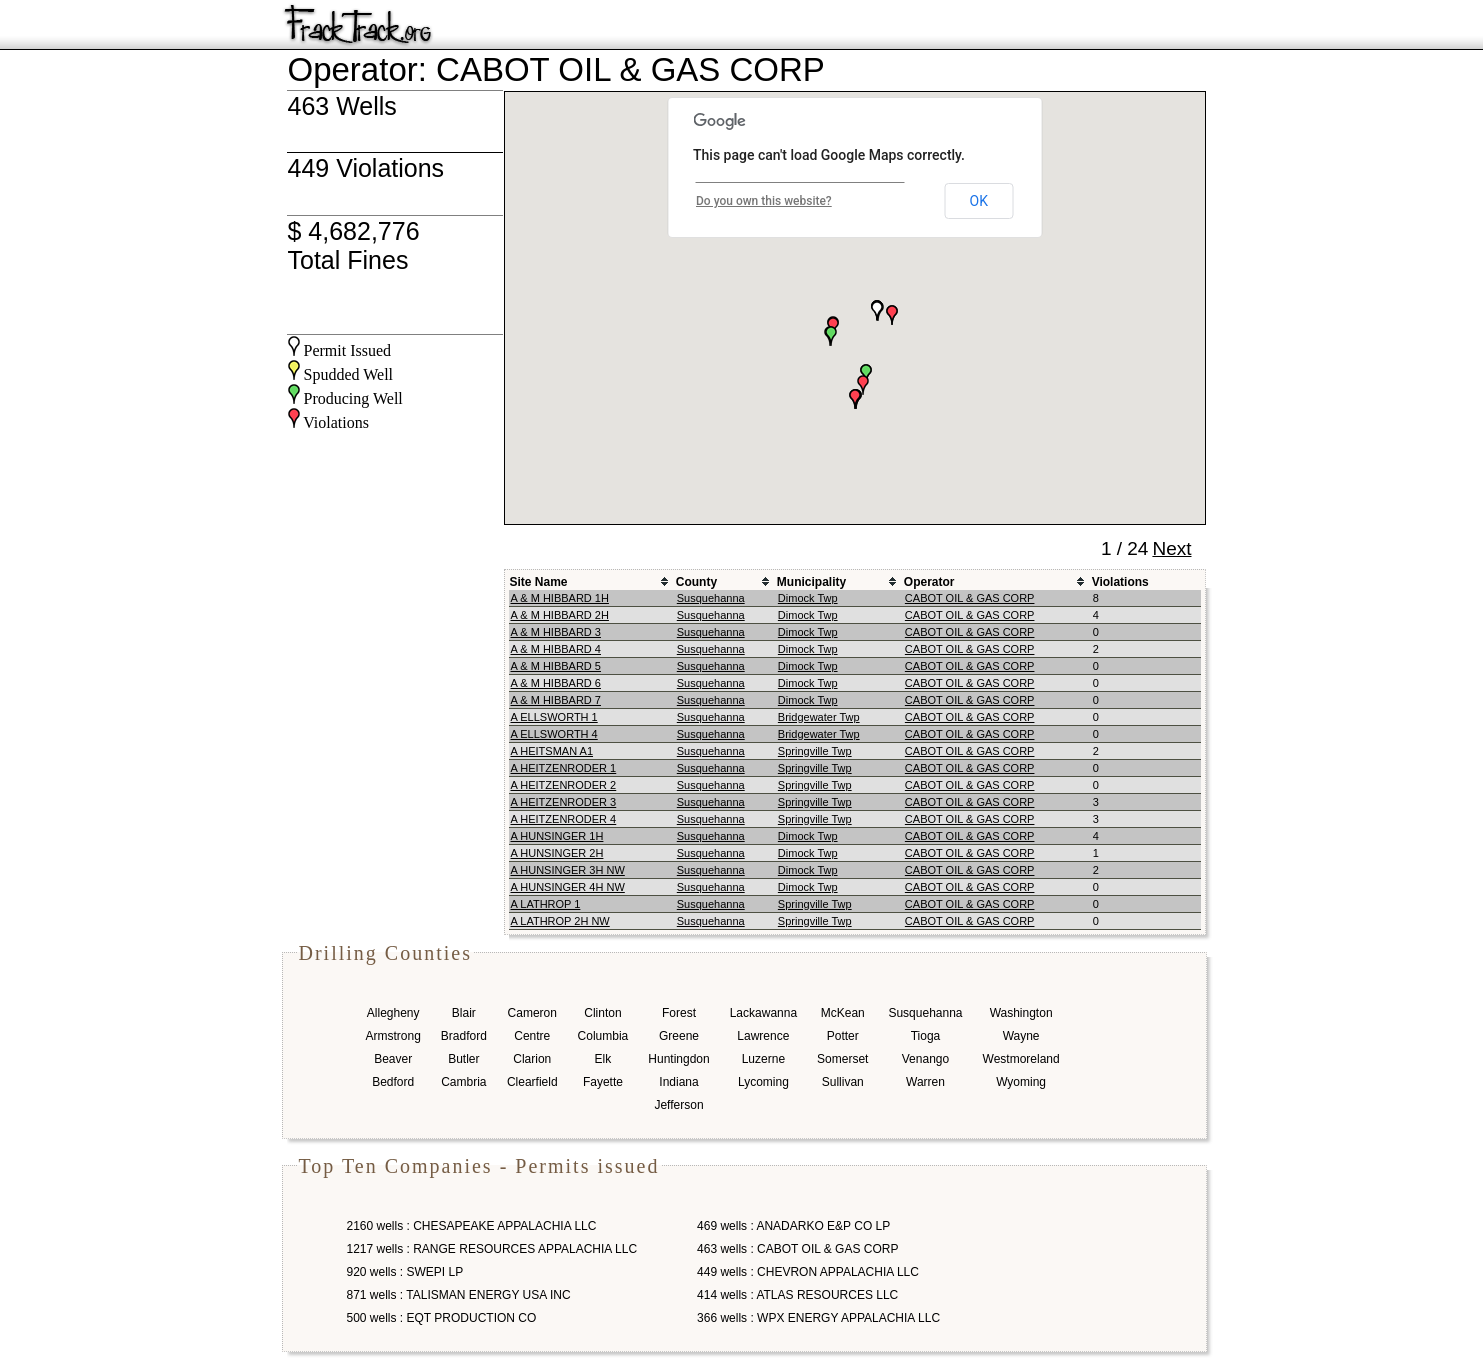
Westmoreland (1021, 1059)
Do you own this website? (764, 201)
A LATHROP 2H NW (560, 921)
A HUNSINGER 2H (557, 853)
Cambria (463, 1082)
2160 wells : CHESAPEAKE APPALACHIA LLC (472, 1226)
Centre (532, 1036)
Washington (1021, 1013)
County (696, 582)
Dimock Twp (808, 598)
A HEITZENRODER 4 (564, 819)
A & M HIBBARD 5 (556, 666)
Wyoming (1021, 1082)
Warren (925, 1082)
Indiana (678, 1082)
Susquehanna (711, 598)
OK (979, 201)
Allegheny (393, 1013)
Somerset (842, 1059)
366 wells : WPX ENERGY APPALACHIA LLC (818, 1318)
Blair (464, 1013)
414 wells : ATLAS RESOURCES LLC (797, 1295)
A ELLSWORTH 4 (554, 734)
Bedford (393, 1082)
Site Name (539, 582)
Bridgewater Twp (819, 717)
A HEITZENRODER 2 (564, 785)
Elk (603, 1059)
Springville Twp (815, 751)
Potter (843, 1036)
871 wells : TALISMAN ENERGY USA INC (459, 1295)
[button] (892, 315)
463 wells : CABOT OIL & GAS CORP (797, 1249)
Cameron (532, 1013)
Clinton (602, 1013)
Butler (463, 1059)
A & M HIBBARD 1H (560, 598)
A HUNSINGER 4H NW (568, 887)
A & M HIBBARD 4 (556, 649)
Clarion (532, 1059)
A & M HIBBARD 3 (556, 632)
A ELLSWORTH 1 (554, 717)
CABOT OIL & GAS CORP (970, 598)
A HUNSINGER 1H (557, 836)
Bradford (464, 1036)
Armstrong (393, 1036)
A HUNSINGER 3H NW (568, 870)
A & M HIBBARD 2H (560, 615)
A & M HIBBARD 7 (556, 700)
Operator (929, 582)
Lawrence (763, 1036)
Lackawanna (763, 1013)
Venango (925, 1059)
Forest (679, 1013)
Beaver (393, 1059)
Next (1171, 548)
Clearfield (532, 1082)
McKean (843, 1013)
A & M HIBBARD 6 (556, 683)
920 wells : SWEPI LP (405, 1272)
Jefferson (678, 1105)
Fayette (603, 1082)
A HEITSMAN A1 (552, 751)
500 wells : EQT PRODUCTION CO (442, 1318)
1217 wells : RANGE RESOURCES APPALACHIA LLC (492, 1249)
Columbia (603, 1036)
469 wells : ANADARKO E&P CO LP (793, 1226)
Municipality (811, 582)
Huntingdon (678, 1059)
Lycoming (763, 1082)
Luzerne (763, 1059)
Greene (679, 1036)
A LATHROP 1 (546, 904)
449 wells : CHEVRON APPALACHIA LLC (808, 1272)
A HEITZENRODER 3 (564, 802)
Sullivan (843, 1082)
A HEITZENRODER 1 (564, 768)
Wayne (1021, 1036)
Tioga (926, 1036)
